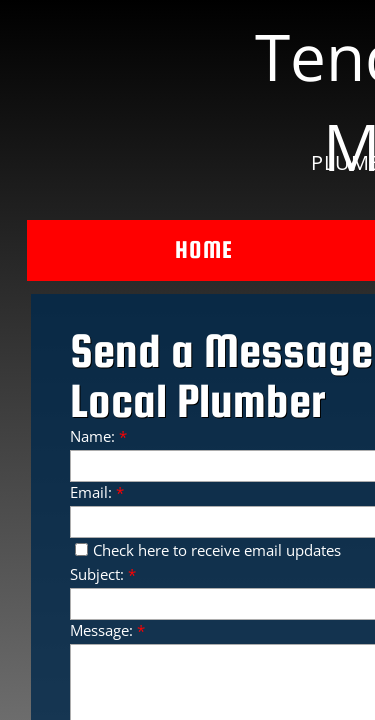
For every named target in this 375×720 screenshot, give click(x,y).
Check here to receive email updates (208, 550)
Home (204, 249)
